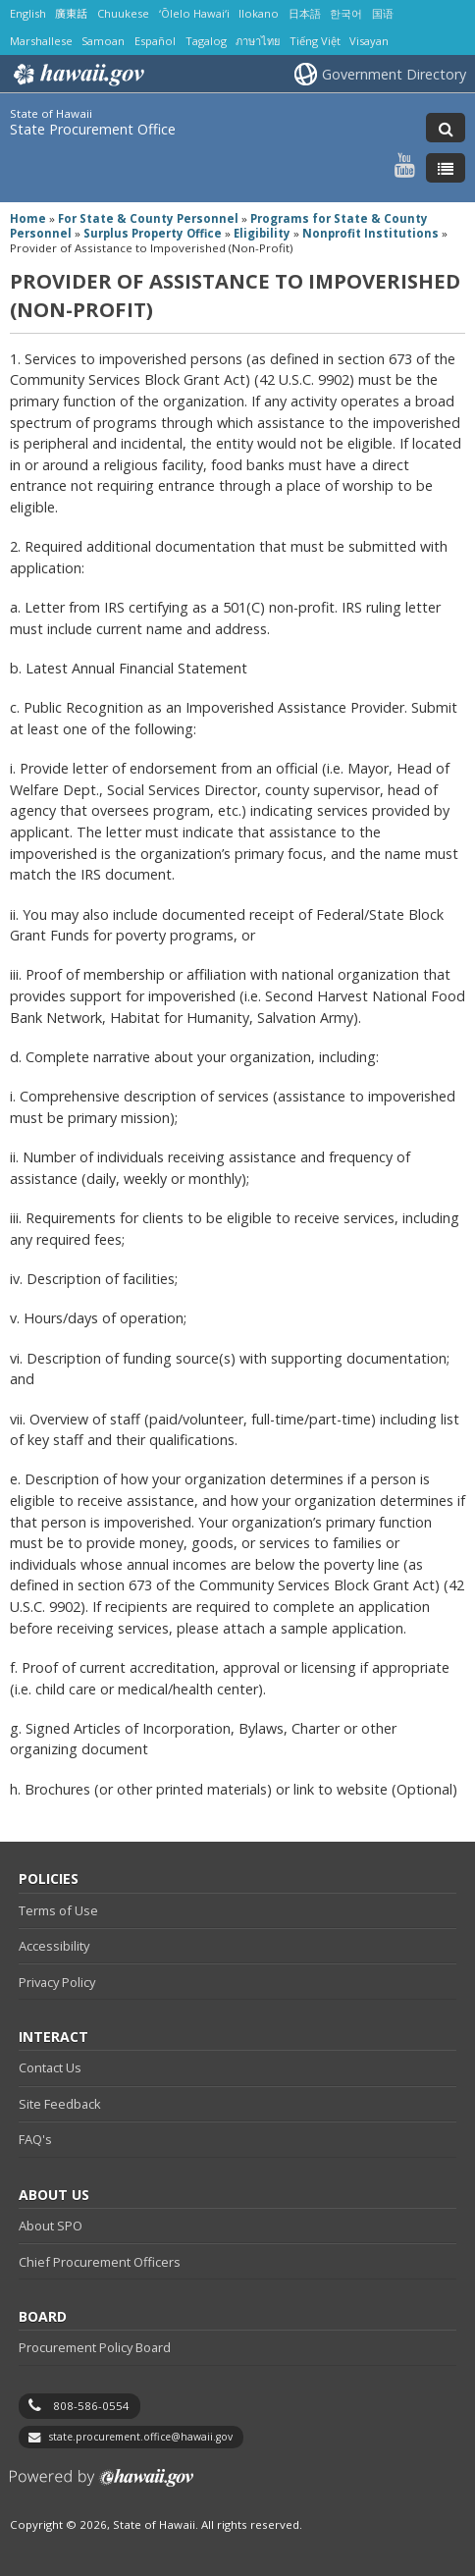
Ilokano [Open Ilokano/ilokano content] (258, 13)
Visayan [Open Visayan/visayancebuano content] (369, 40)
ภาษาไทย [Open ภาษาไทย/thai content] (258, 40)
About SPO (50, 2225)
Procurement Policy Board (95, 2347)
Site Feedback (60, 2104)
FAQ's (35, 2139)
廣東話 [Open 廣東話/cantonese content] (71, 13)
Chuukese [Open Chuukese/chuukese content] (123, 13)
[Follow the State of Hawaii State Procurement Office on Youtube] (405, 164)
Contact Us (50, 2067)
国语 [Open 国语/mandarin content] (383, 13)
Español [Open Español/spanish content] (155, 40)
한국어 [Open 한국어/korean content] (346, 13)
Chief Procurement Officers (100, 2262)
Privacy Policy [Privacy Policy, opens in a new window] (57, 1982)
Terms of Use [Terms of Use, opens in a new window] (58, 1910)
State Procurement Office (93, 129)
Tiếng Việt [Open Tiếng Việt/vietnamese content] (315, 40)
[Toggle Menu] (445, 168)
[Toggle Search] (445, 127)
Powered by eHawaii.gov (101, 2485)
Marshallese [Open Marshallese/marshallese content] (41, 40)
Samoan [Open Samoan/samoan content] (103, 40)
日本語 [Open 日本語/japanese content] (305, 13)
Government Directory (394, 74)
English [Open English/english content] (28, 13)
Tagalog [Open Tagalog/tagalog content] (206, 40)
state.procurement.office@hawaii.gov (141, 2436)
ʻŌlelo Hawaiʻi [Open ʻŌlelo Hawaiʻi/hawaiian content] (194, 13)
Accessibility (54, 1946)
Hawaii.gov (77, 74)
